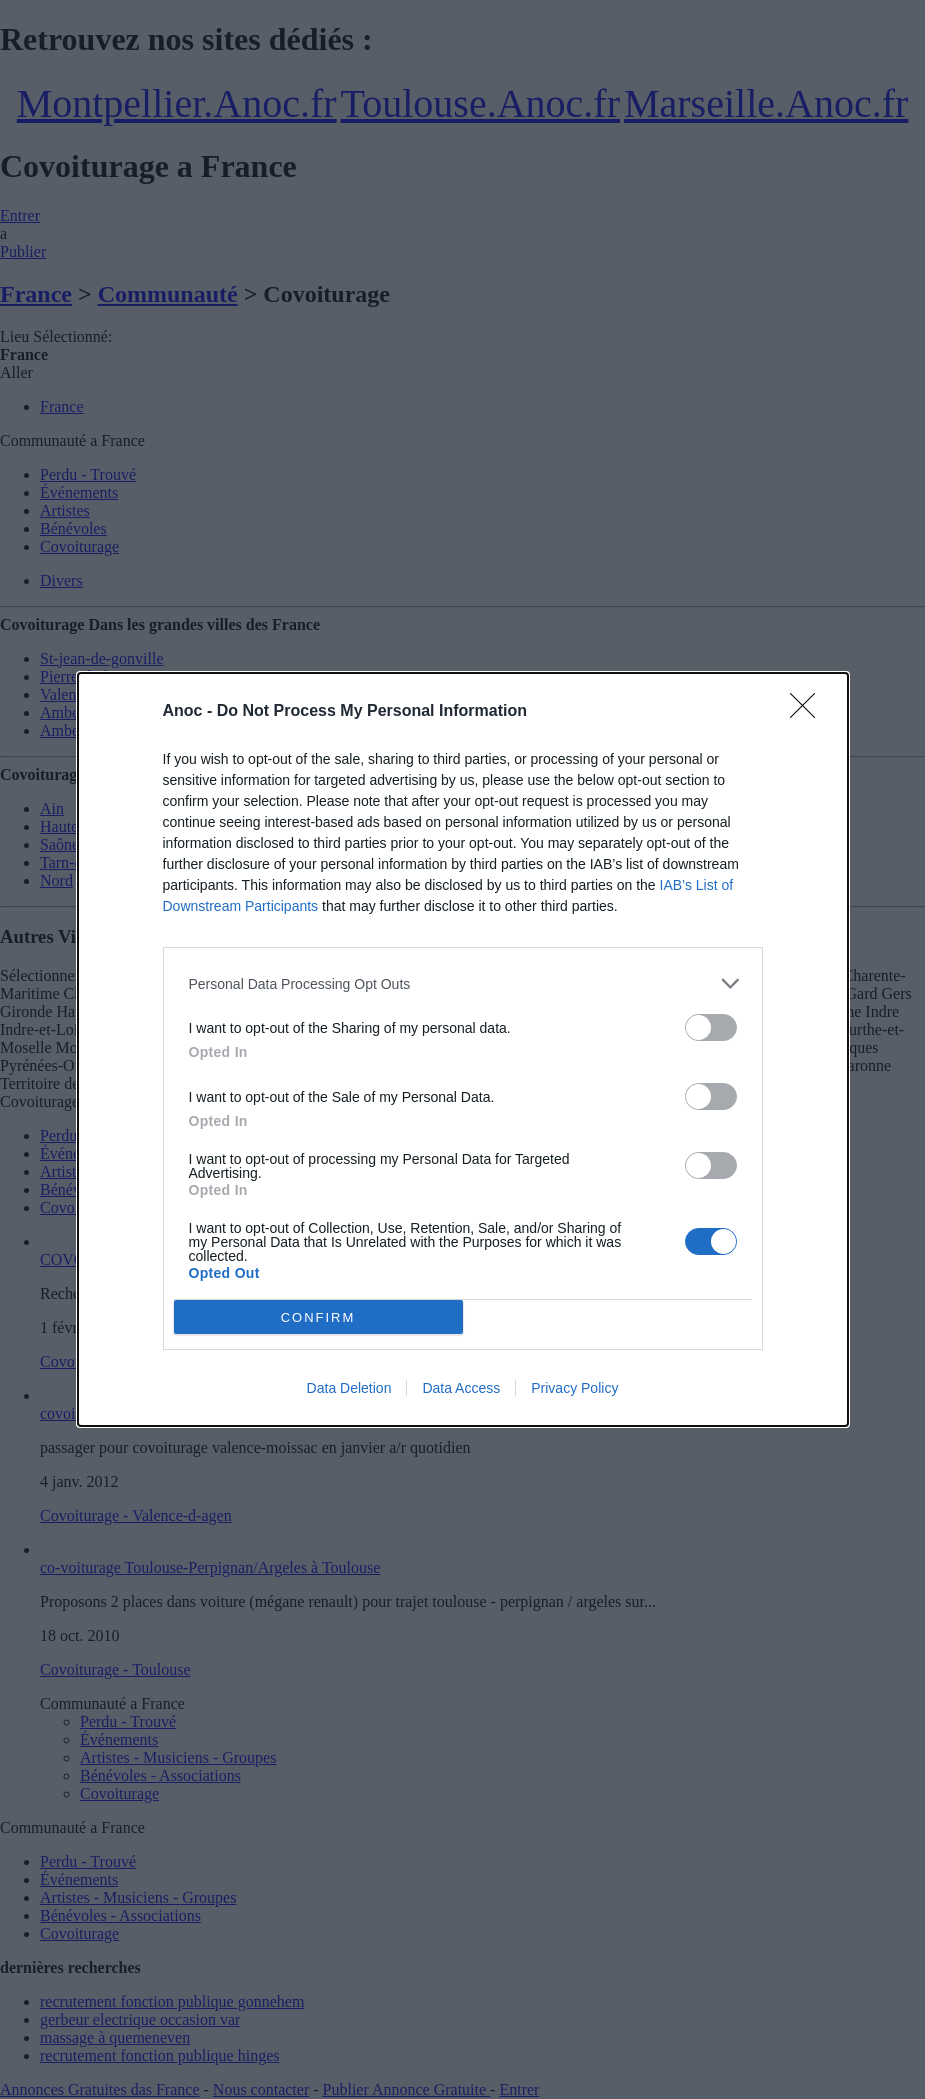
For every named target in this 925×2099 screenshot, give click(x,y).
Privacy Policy (574, 1388)
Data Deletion (349, 1388)
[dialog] (463, 1049)
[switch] (711, 1027)
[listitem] (463, 983)
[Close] (809, 712)
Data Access (461, 1388)
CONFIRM (318, 1316)
